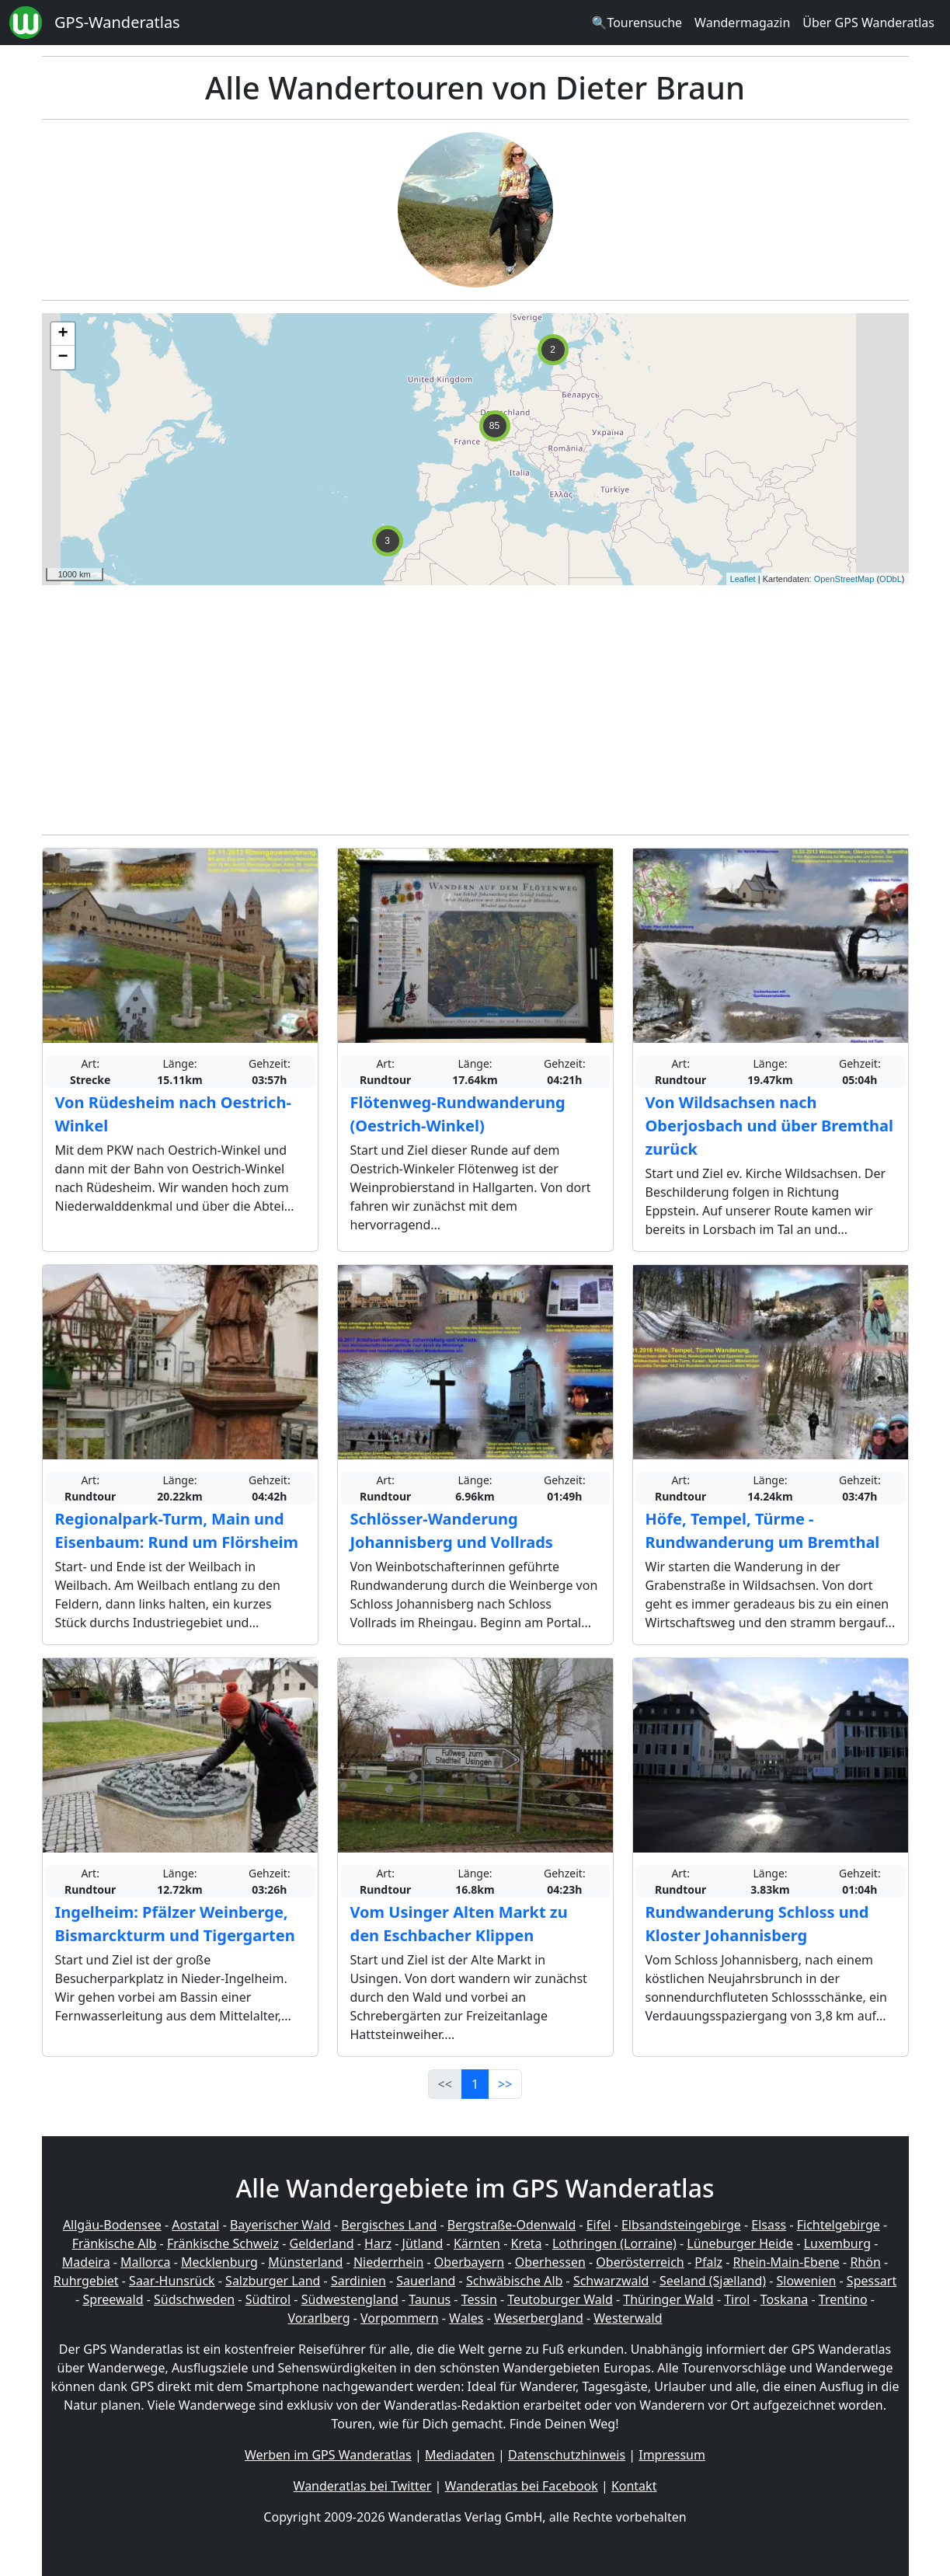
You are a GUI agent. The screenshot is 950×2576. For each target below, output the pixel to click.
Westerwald (627, 2318)
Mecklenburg (219, 2262)
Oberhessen (550, 2262)
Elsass (768, 2224)
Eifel (598, 2224)
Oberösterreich (640, 2262)
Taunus (430, 2299)
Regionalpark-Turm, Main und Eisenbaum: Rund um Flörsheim (177, 1530)
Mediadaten (460, 2454)
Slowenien (807, 2280)
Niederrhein (388, 2262)
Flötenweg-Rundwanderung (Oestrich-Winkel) (457, 1114)
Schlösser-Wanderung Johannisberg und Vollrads (451, 1530)
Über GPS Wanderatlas (868, 22)
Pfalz (708, 2262)
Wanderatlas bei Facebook (521, 2485)
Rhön (865, 2262)
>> (505, 2084)
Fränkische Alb (114, 2243)
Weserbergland (538, 2318)
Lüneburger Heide (740, 2243)
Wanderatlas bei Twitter (363, 2485)
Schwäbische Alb (514, 2280)
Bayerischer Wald (280, 2224)
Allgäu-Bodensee (112, 2224)
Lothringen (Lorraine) (614, 2243)
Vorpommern (399, 2318)
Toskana (784, 2299)
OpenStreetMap (844, 579)
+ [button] (62, 334)
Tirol (737, 2299)
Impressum (672, 2454)
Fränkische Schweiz (223, 2243)
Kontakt (634, 2485)
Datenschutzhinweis (566, 2454)
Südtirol (268, 2299)
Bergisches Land (389, 2224)
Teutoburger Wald (559, 2299)
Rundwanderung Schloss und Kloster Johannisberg (757, 1923)
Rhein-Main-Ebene (786, 2262)
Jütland (423, 2243)
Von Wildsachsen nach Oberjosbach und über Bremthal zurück (769, 1125)
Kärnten (477, 2243)
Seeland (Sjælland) (712, 2280)
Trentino (843, 2299)
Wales (466, 2318)
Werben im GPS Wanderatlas (328, 2454)
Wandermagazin (742, 22)
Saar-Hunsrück (172, 2280)
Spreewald (112, 2299)
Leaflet (743, 579)
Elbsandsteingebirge (681, 2224)
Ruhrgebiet (86, 2280)
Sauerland (425, 2280)
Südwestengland (349, 2299)
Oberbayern (469, 2262)
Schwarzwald (611, 2280)
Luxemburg (837, 2243)
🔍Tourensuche (636, 22)
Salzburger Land (272, 2280)
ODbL (890, 579)
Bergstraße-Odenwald (511, 2224)
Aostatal (195, 2224)
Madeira (86, 2262)
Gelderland (322, 2243)
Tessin (479, 2299)
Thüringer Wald (668, 2299)
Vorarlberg (318, 2318)
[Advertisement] (475, 705)
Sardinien (358, 2280)
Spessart (871, 2280)
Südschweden (194, 2299)
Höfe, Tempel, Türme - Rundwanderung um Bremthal (763, 1530)
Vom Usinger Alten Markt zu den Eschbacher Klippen (459, 1923)
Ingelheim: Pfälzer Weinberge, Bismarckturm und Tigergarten (175, 1923)
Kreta (525, 2243)
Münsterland (305, 2262)
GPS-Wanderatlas (117, 22)
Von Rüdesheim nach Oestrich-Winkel (173, 1114)
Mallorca (145, 2262)
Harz (377, 2243)
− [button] (62, 357)
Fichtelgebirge (838, 2224)
